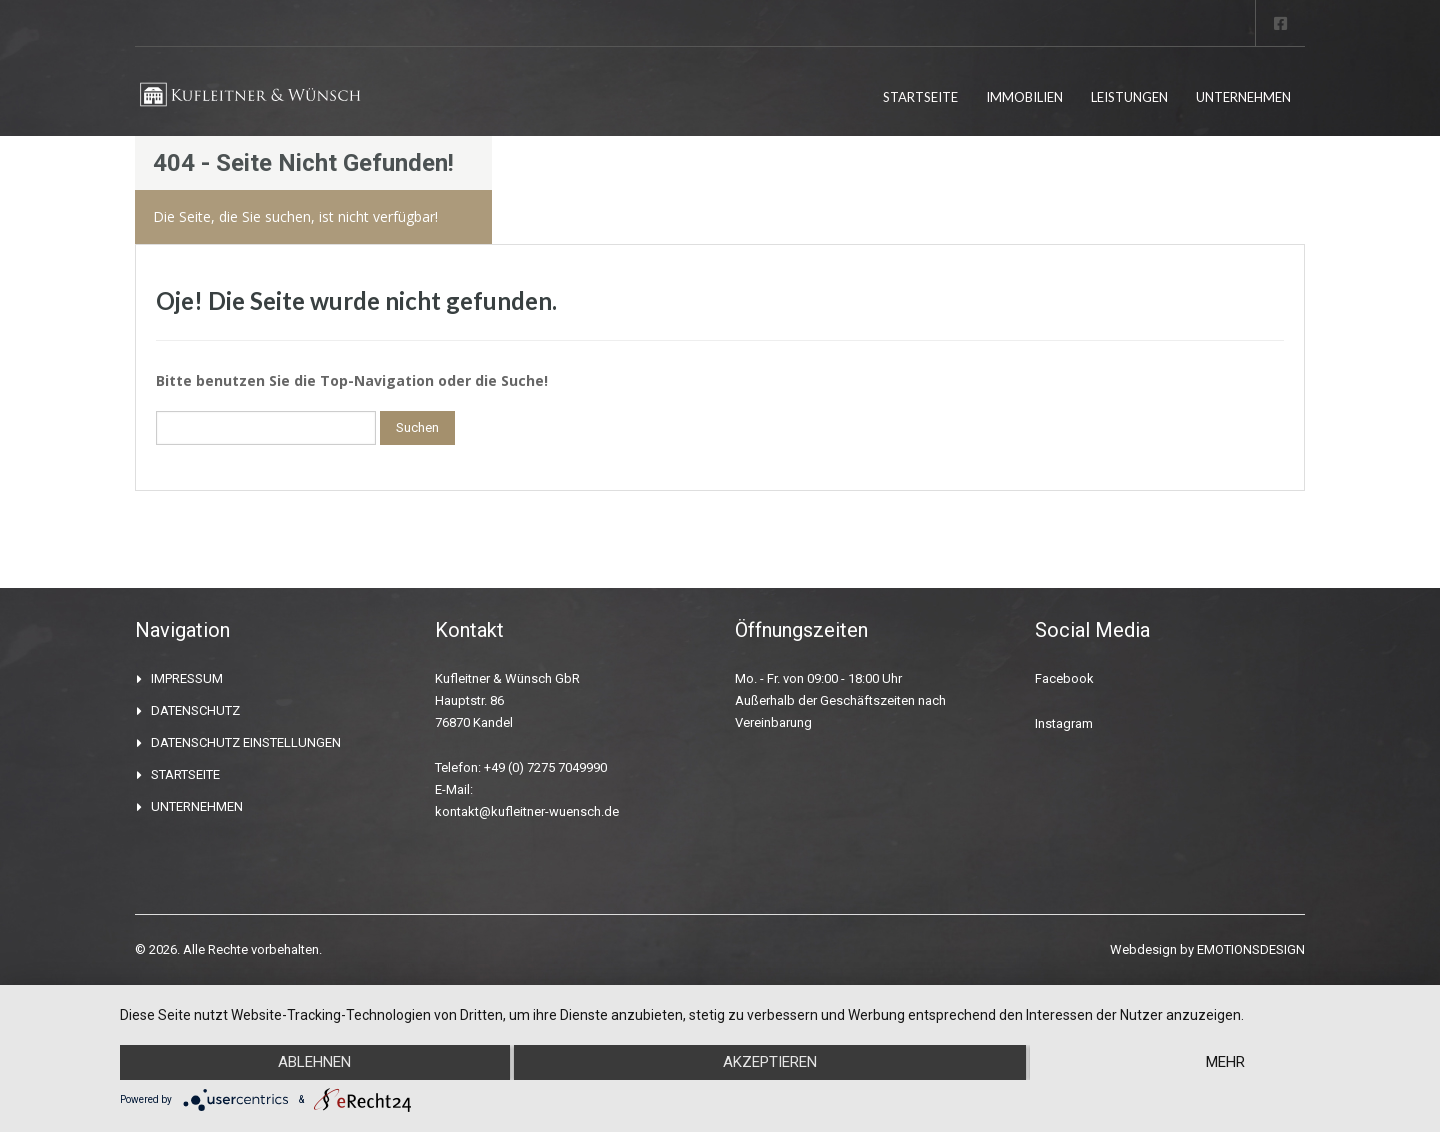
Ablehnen (313, 1063)
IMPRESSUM (187, 678)
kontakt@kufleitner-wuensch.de (527, 811)
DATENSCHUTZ (195, 710)
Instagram (1064, 723)
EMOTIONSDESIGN (1251, 949)
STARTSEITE (920, 97)
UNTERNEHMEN (1243, 97)
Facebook (1064, 678)
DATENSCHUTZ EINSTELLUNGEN (246, 742)
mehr (1226, 1063)
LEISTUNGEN (1129, 97)
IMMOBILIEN (1024, 97)
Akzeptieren (770, 1063)
